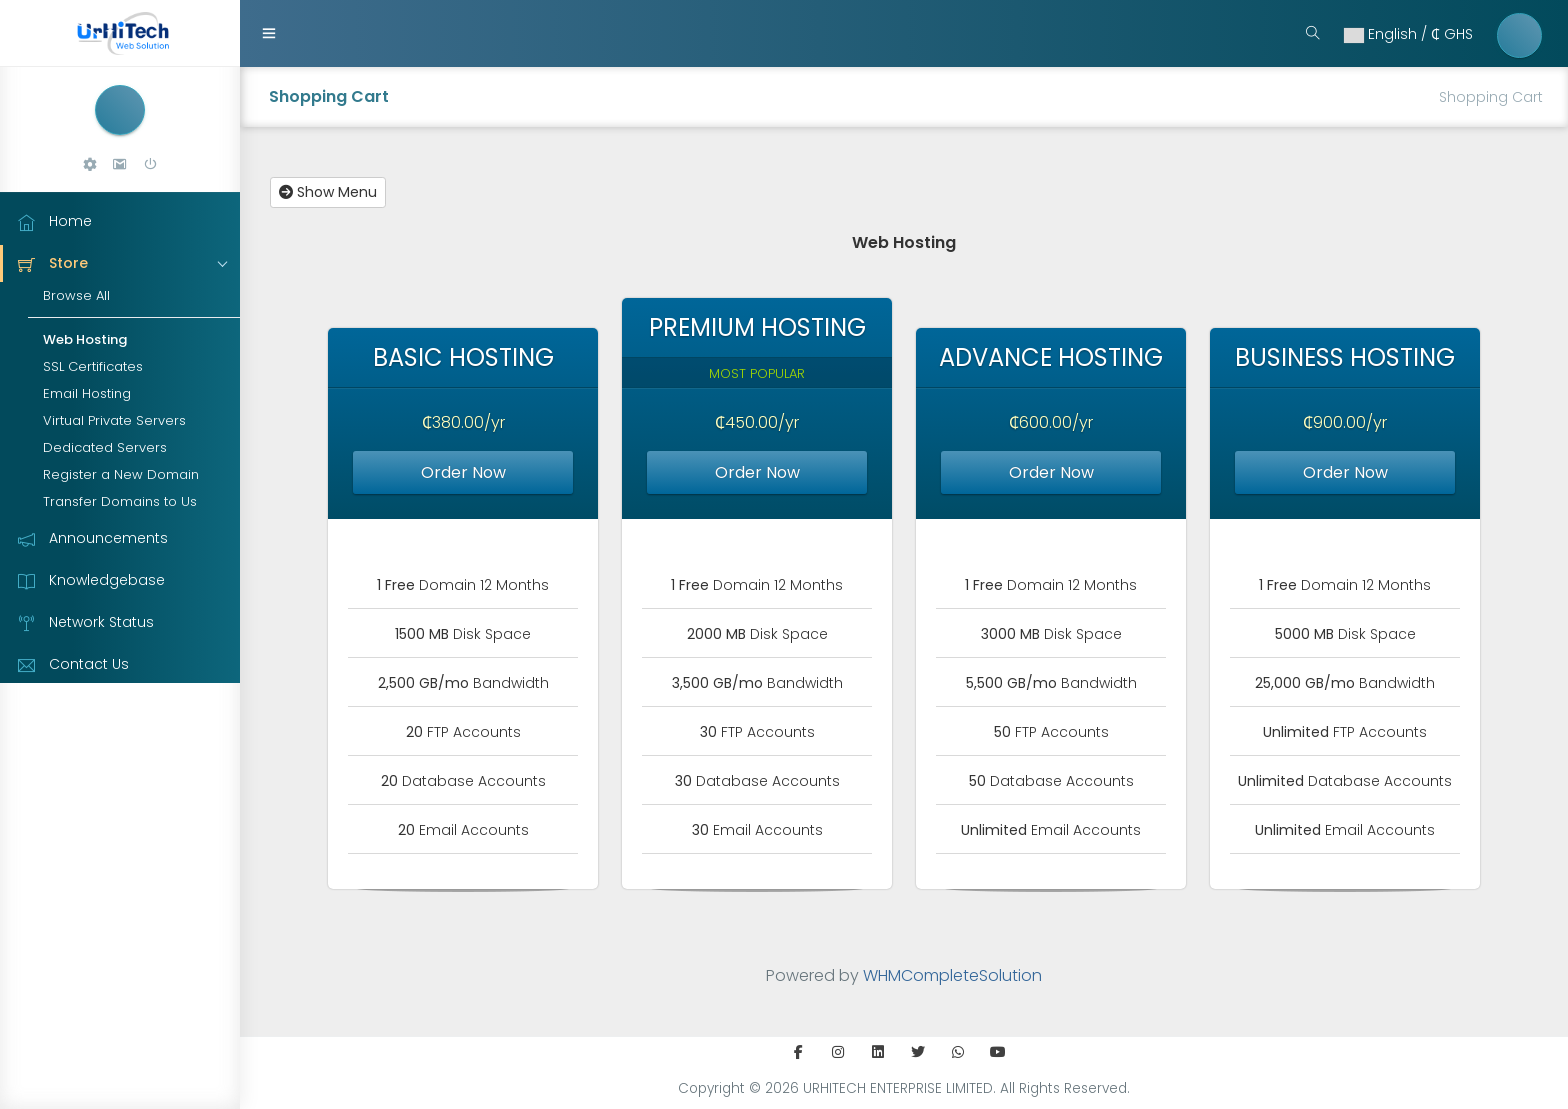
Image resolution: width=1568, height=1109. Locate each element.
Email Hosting (87, 393)
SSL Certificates (93, 366)
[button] (90, 164)
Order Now (463, 472)
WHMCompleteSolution (952, 975)
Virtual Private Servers (114, 420)
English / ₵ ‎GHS (1407, 34)
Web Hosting (85, 339)
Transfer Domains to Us (120, 501)
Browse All (76, 295)
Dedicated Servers (105, 447)
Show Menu (328, 192)
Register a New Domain (121, 474)
